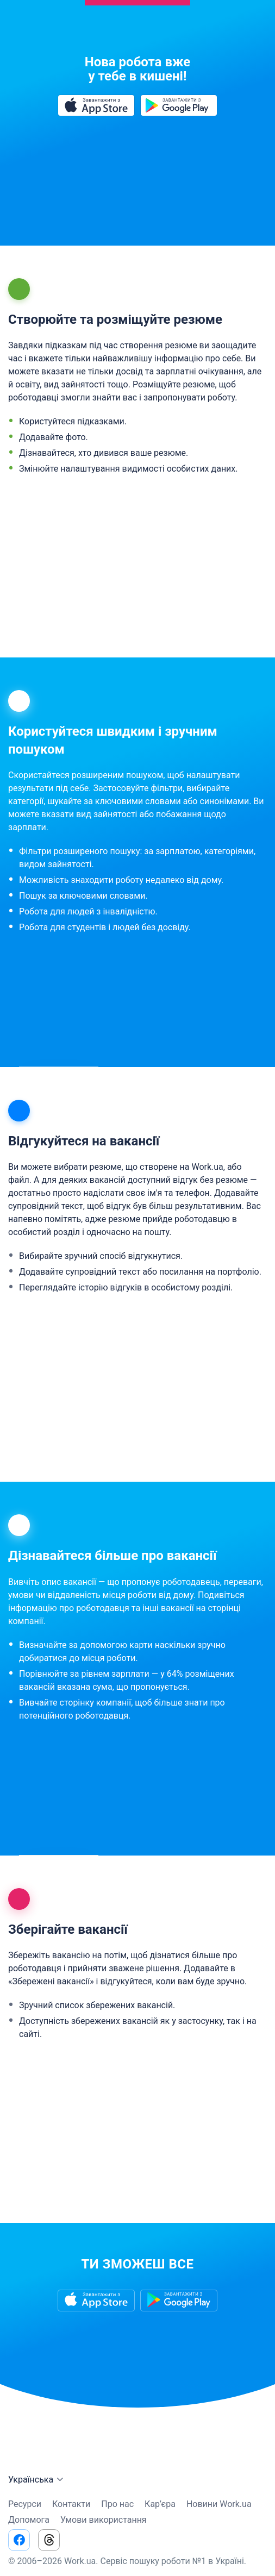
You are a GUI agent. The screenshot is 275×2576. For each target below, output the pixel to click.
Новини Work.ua (219, 2504)
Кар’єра (160, 2504)
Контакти (71, 2504)
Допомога (28, 2520)
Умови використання (103, 2520)
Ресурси (24, 2504)
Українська (37, 2479)
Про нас (117, 2504)
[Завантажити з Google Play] (178, 105)
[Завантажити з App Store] (96, 105)
